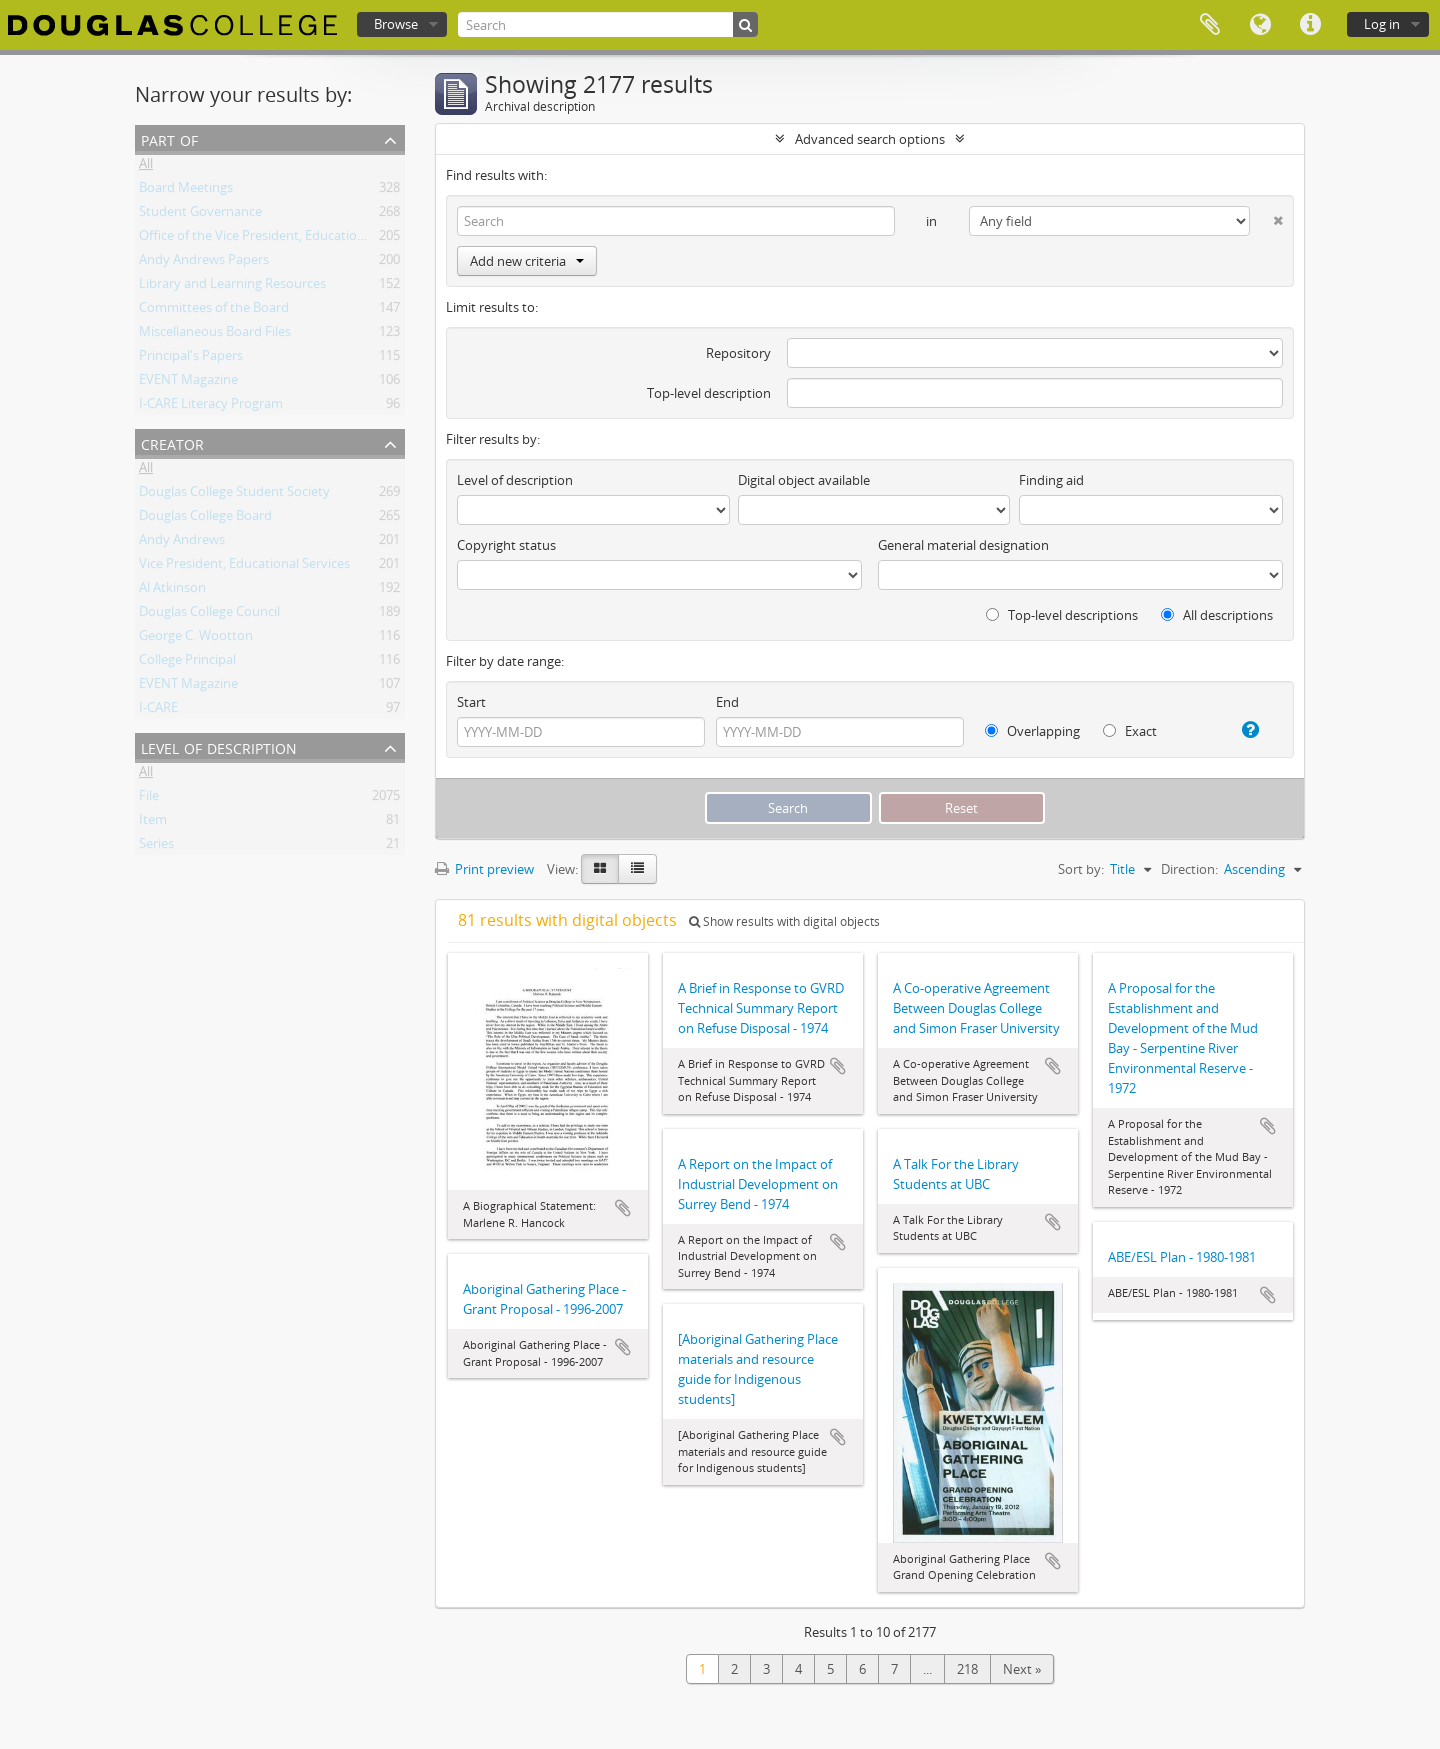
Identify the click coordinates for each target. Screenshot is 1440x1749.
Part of (169, 138)
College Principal (187, 663)
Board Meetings (186, 191)
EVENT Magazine (188, 383)
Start (471, 702)
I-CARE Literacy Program (211, 407)
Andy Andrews (182, 543)
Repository (738, 353)
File (149, 799)
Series (156, 847)
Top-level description (709, 393)
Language (1260, 25)
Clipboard (1210, 25)
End (727, 702)
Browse (396, 24)
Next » (1022, 1669)
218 (967, 1669)
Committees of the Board (214, 311)
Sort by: (1081, 869)
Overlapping (1032, 731)
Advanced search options (870, 139)
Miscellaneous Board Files (215, 335)
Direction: (1189, 869)
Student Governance (200, 215)
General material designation (963, 545)
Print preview (484, 869)
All (146, 167)
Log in (1382, 24)
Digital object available (804, 480)
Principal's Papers (191, 359)
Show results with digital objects (784, 921)
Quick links (1310, 25)
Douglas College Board (205, 519)
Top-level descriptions (1062, 615)
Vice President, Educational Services (244, 567)
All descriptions (1217, 615)
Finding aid (1051, 480)
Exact (1130, 731)
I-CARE (158, 711)
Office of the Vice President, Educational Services (282, 239)
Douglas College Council (209, 615)
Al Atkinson (172, 591)
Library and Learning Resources (232, 287)
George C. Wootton (196, 639)
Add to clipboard (623, 1208)
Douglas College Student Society (234, 495)
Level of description (219, 746)
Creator (172, 442)
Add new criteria (527, 261)
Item (153, 823)
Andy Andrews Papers (204, 263)
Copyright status (506, 545)
